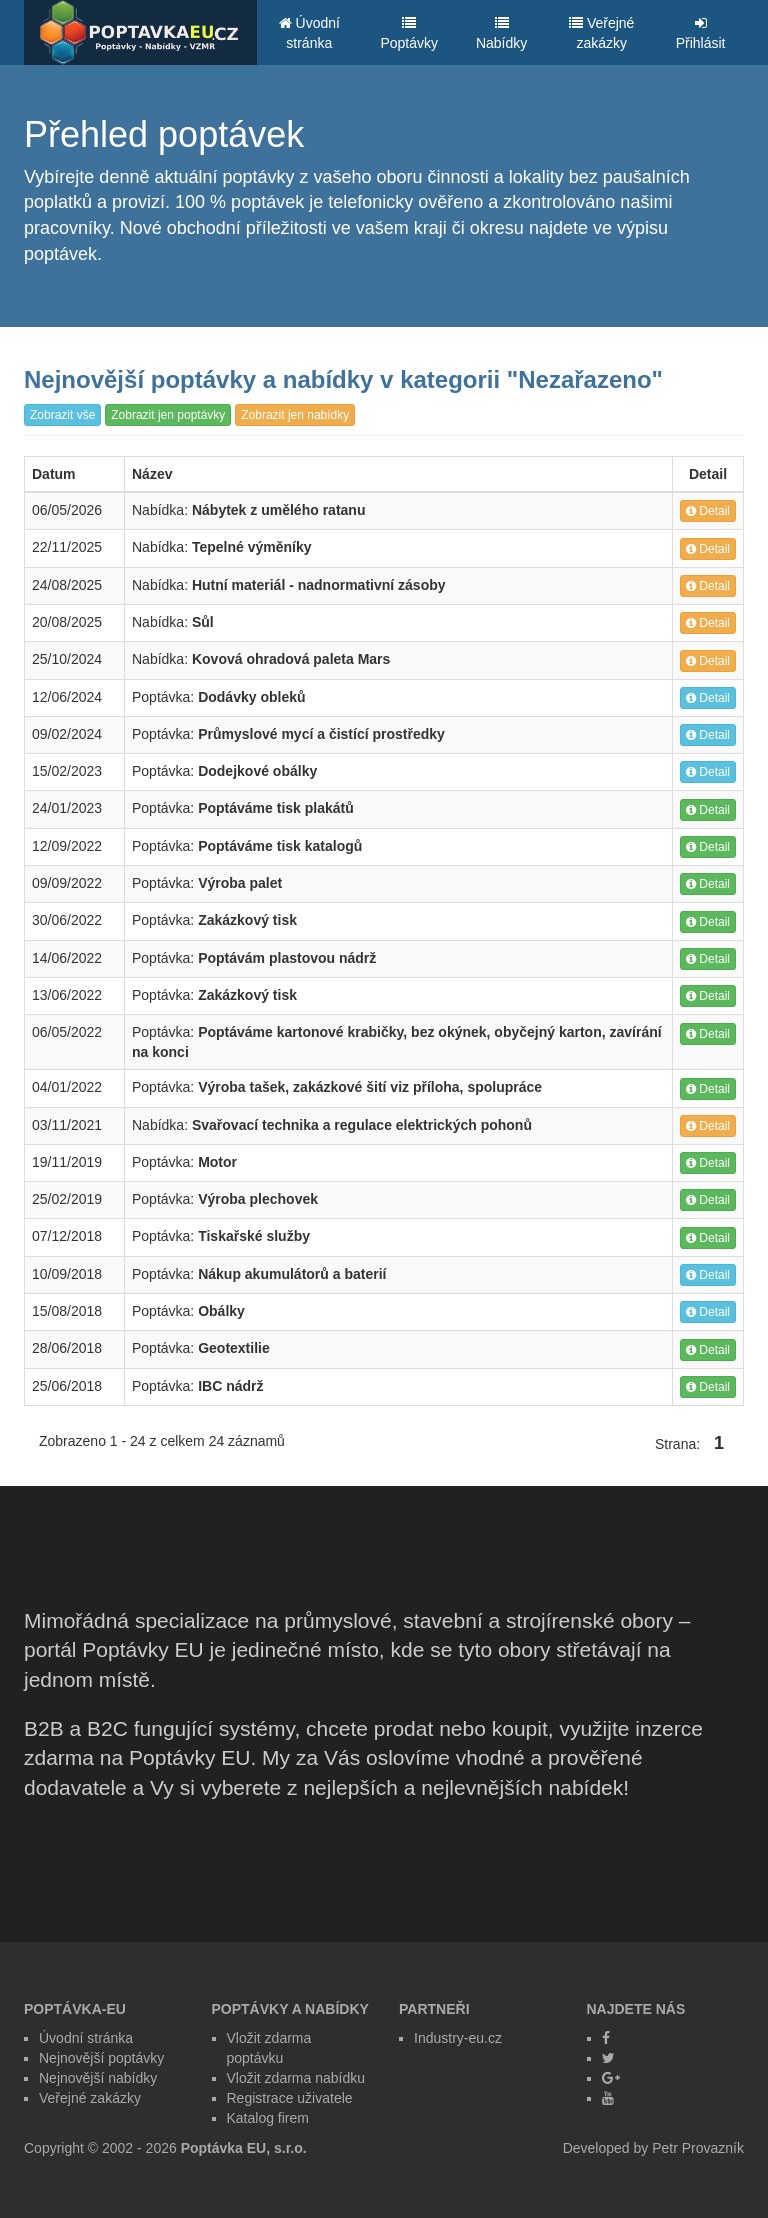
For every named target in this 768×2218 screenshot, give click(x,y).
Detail (708, 511)
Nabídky (501, 33)
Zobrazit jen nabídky (295, 415)
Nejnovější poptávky (101, 2058)
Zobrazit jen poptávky (168, 415)
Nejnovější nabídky (98, 2078)
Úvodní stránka (309, 33)
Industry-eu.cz (458, 2038)
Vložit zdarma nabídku (296, 2078)
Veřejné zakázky (601, 33)
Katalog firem (268, 2118)
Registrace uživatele (290, 2098)
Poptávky (409, 33)
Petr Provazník (698, 2148)
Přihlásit (701, 33)
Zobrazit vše (62, 415)
